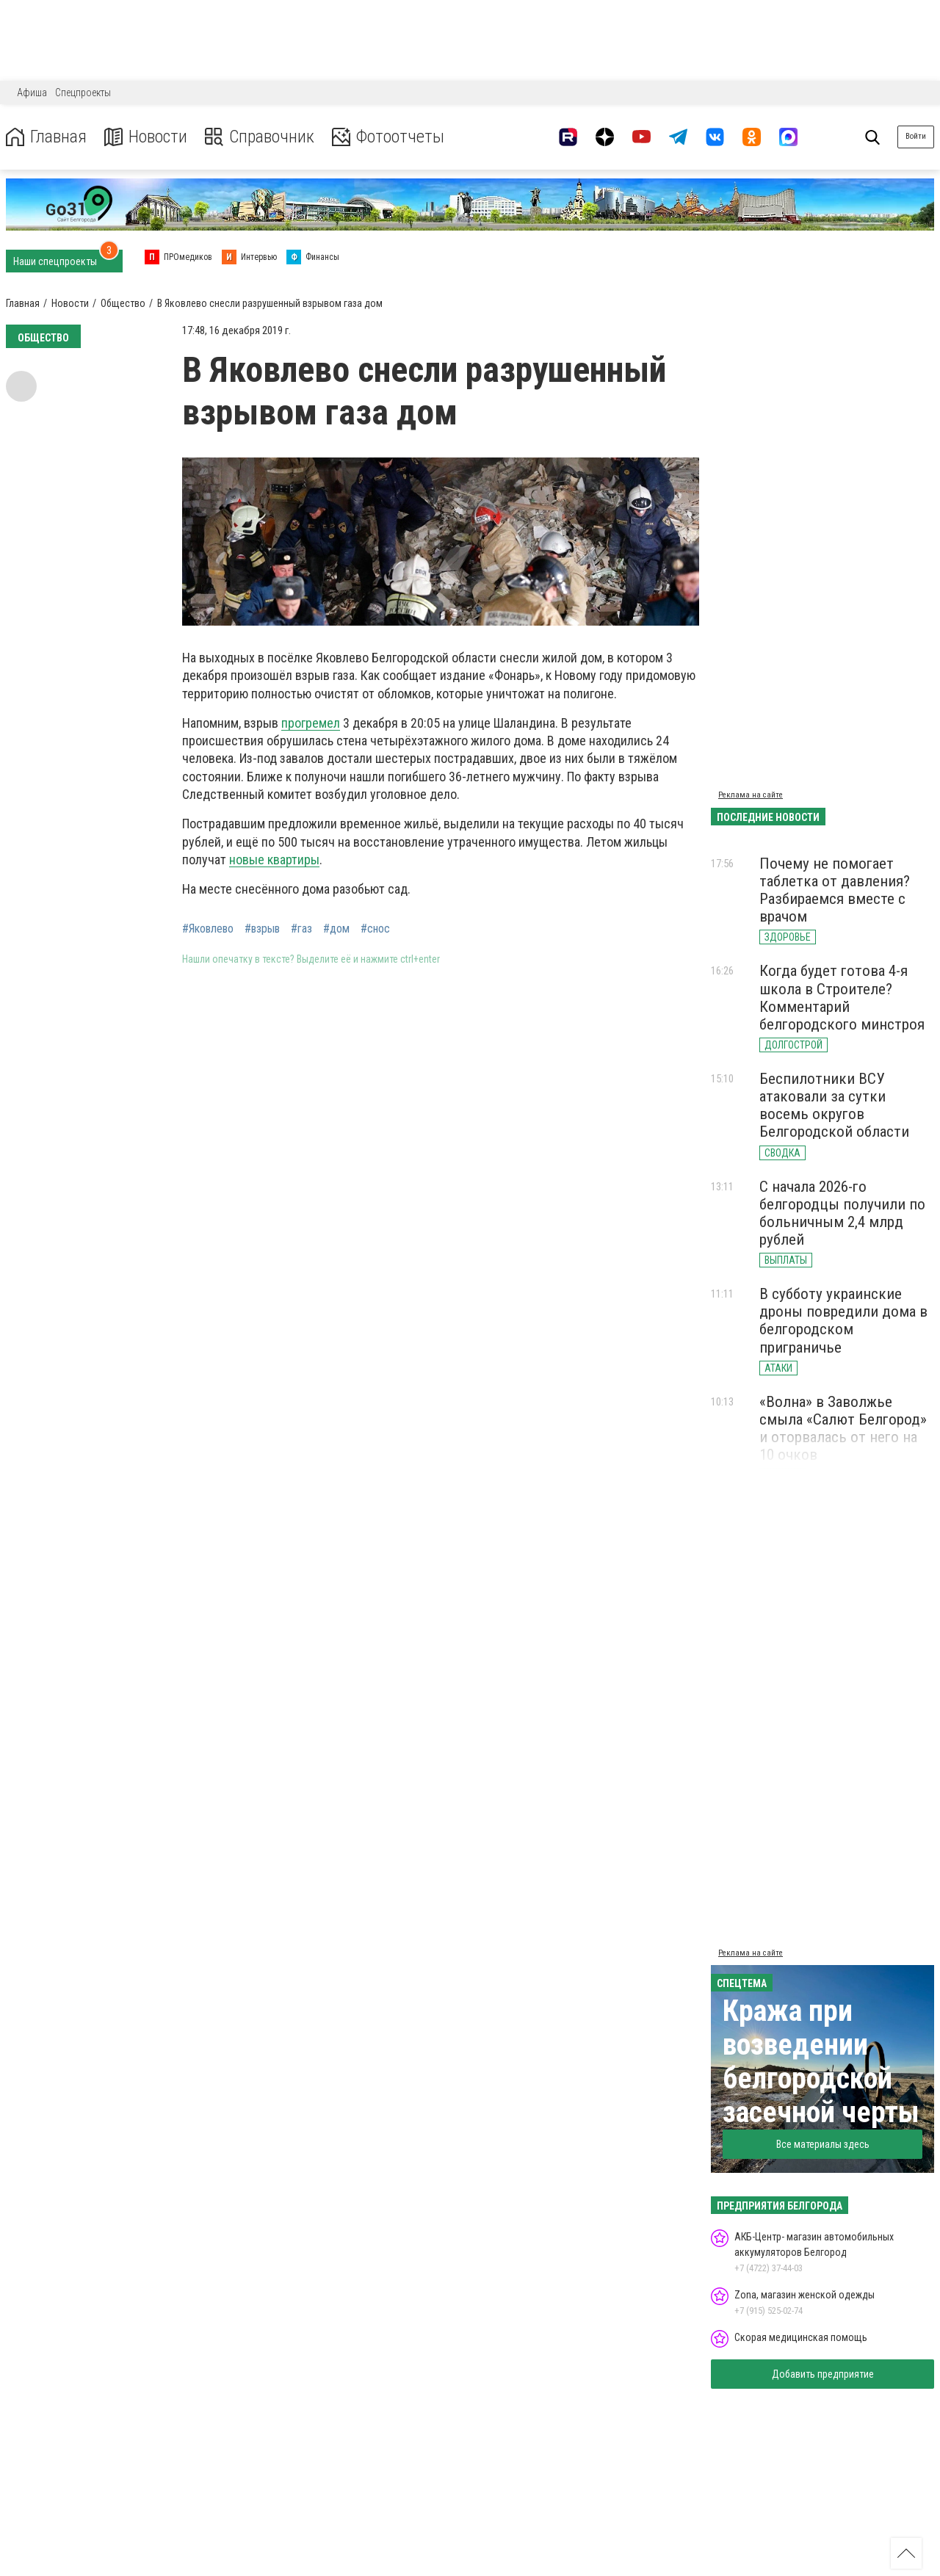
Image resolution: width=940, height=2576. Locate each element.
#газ (301, 929)
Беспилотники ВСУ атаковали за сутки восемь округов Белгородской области (834, 1105)
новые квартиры (274, 859)
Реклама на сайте (750, 795)
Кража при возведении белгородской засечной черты (821, 2062)
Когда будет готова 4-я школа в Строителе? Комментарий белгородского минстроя (842, 997)
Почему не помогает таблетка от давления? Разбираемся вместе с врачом (834, 890)
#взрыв (262, 929)
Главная (46, 137)
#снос (375, 929)
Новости (145, 137)
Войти (915, 136)
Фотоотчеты (388, 137)
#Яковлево (208, 929)
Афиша (32, 92)
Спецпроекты (83, 92)
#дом (336, 929)
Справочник (259, 137)
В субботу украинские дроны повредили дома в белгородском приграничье (843, 1320)
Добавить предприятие (823, 2374)
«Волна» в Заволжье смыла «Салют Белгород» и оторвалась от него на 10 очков (843, 1428)
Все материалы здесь (823, 2144)
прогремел (310, 723)
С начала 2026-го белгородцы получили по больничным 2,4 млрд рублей (842, 1213)
